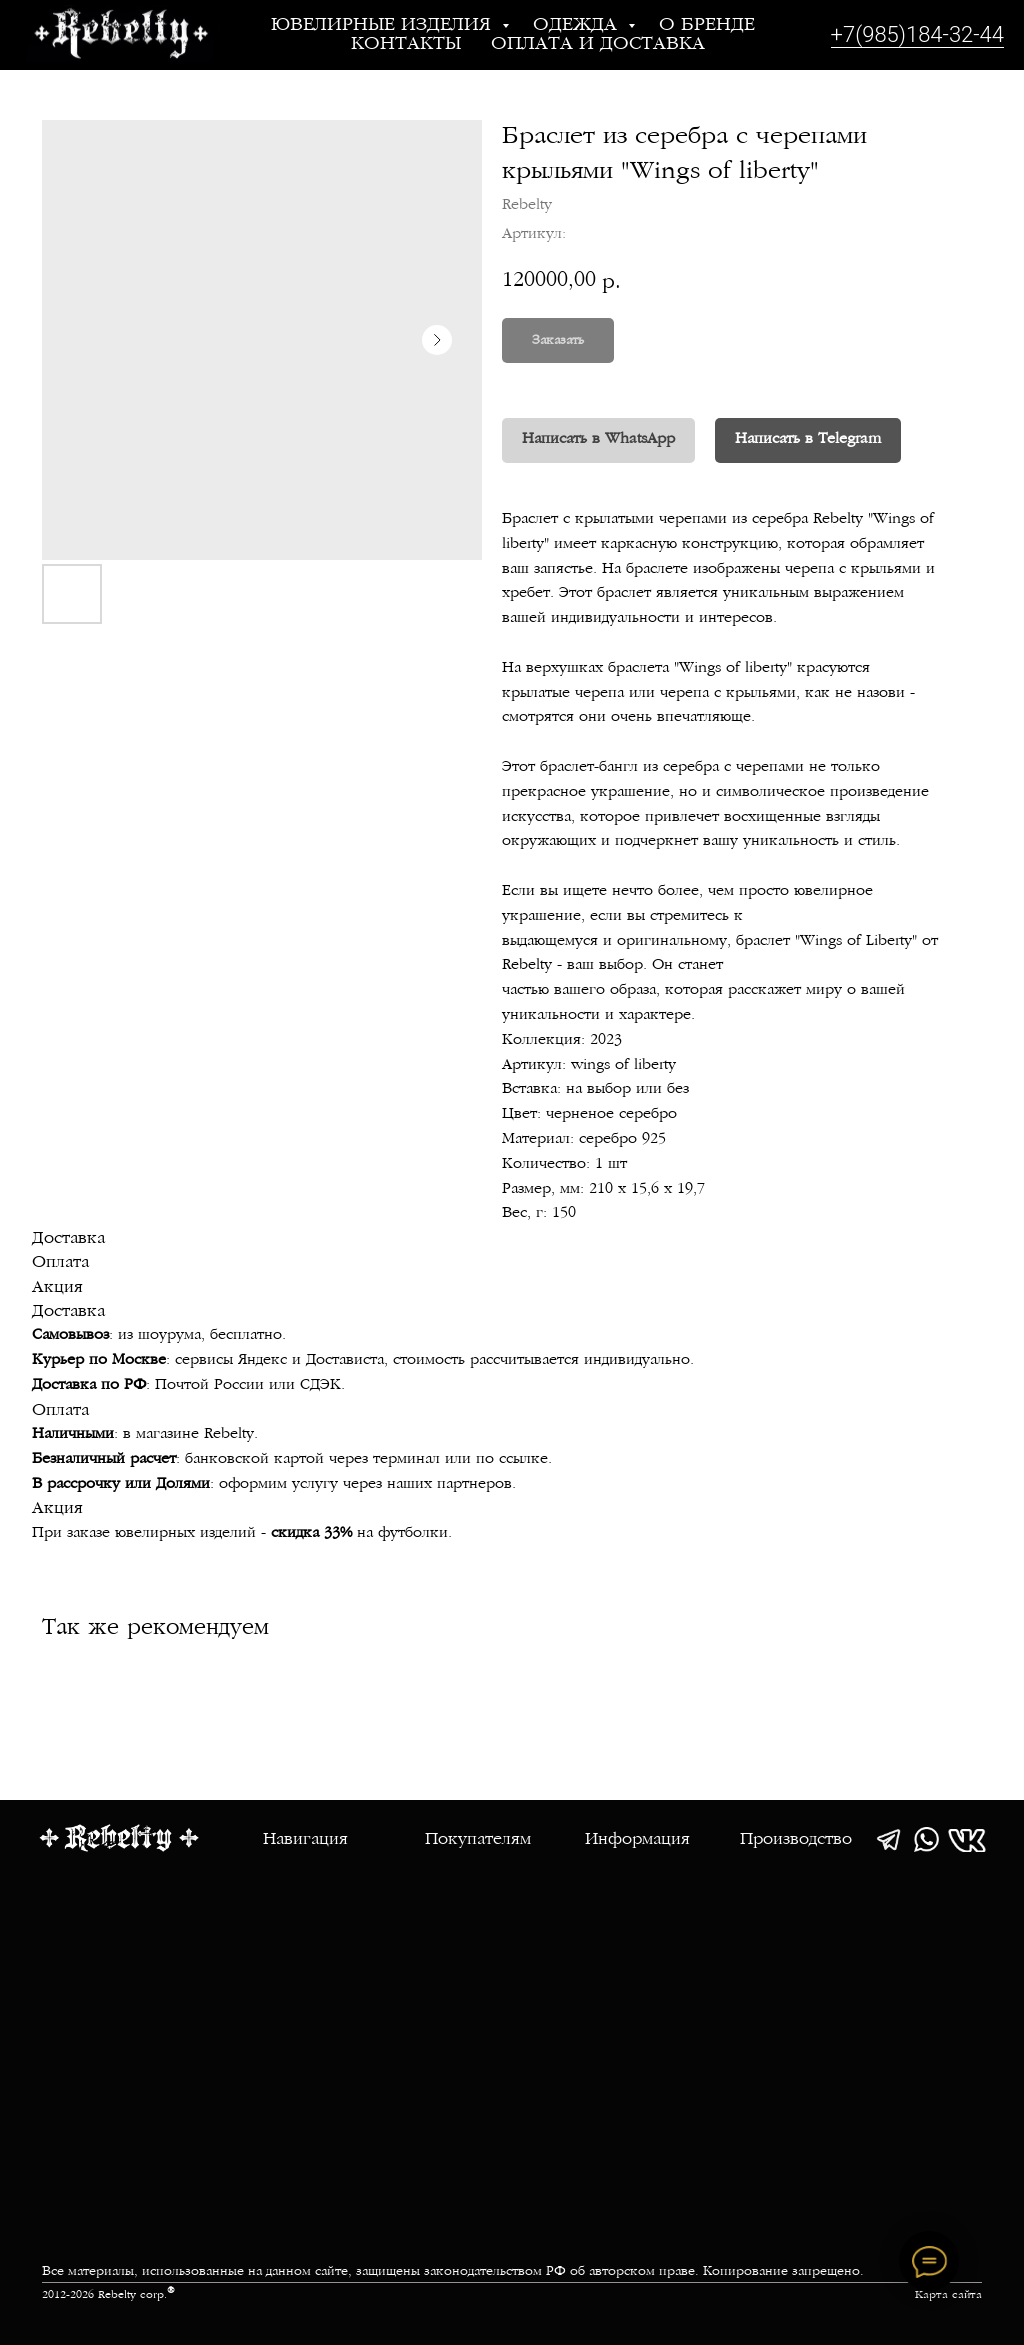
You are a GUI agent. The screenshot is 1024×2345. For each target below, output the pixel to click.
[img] (888, 1839)
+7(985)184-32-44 (917, 34)
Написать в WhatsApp (598, 439)
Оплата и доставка (598, 44)
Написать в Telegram (808, 439)
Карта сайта (948, 2295)
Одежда (578, 25)
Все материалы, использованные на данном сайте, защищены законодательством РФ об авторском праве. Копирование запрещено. (453, 2272)
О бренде (707, 25)
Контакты (406, 44)
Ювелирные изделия (384, 25)
